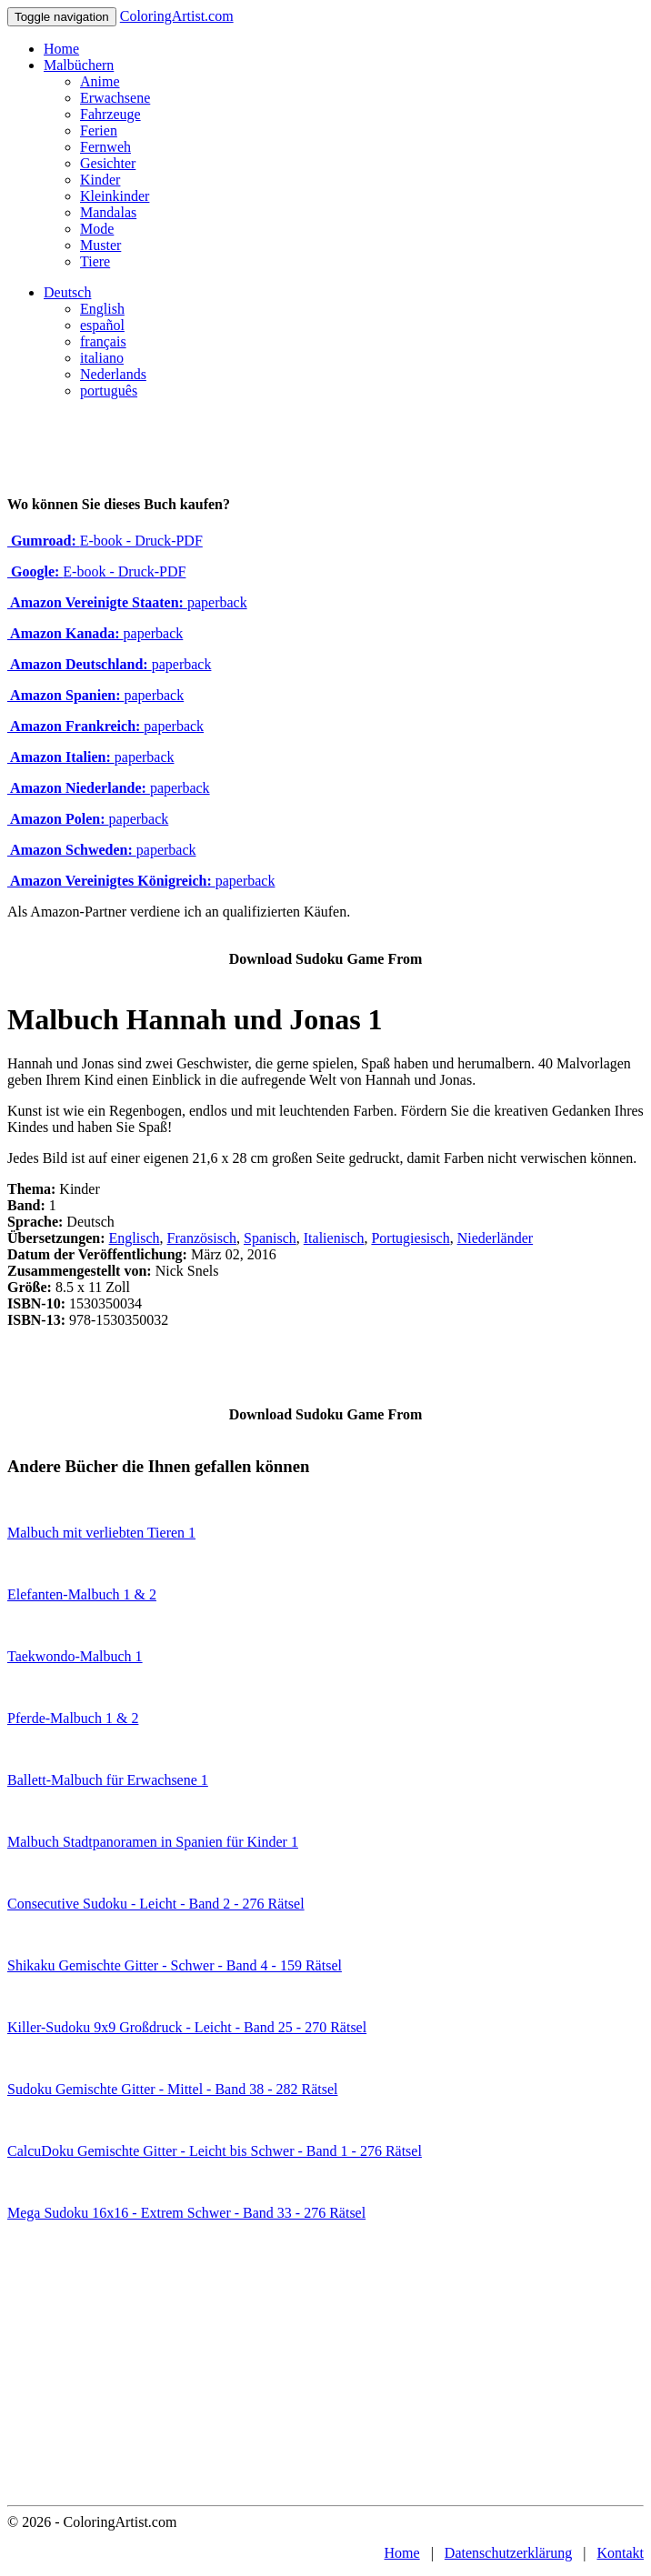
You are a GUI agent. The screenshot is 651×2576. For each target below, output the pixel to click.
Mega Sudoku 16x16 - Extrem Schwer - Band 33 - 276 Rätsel (186, 2212)
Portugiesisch (410, 1238)
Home (61, 48)
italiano (102, 358)
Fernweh (105, 147)
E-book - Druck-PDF (105, 540)
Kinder (100, 179)
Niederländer (495, 1238)
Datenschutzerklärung (508, 2553)
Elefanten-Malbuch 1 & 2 (81, 1594)
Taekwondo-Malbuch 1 (75, 1656)
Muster (100, 245)
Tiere (95, 261)
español (102, 325)
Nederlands (113, 374)
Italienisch (334, 1238)
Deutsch (67, 292)
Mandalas (108, 212)
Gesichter (107, 163)
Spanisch (270, 1238)
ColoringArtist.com (177, 16)
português (108, 390)
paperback (127, 602)
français (103, 341)
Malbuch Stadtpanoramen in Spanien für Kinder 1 (152, 1841)
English (102, 308)
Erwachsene (115, 97)
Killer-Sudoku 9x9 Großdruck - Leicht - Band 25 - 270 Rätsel (186, 2027)
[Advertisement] (325, 2368)
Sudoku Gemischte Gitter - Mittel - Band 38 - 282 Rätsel (172, 2089)
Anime (100, 81)
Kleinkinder (114, 196)
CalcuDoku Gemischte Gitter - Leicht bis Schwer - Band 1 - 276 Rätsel (214, 2151)
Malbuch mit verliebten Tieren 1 (101, 1532)
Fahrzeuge (110, 114)
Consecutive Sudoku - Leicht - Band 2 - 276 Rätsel (156, 1903)
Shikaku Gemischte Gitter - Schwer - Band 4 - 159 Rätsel (174, 1965)
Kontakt (620, 2553)
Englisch (134, 1238)
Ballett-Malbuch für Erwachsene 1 (107, 1780)
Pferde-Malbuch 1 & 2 (72, 1718)
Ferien (98, 130)
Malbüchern (79, 65)
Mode (97, 228)
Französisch (201, 1238)
